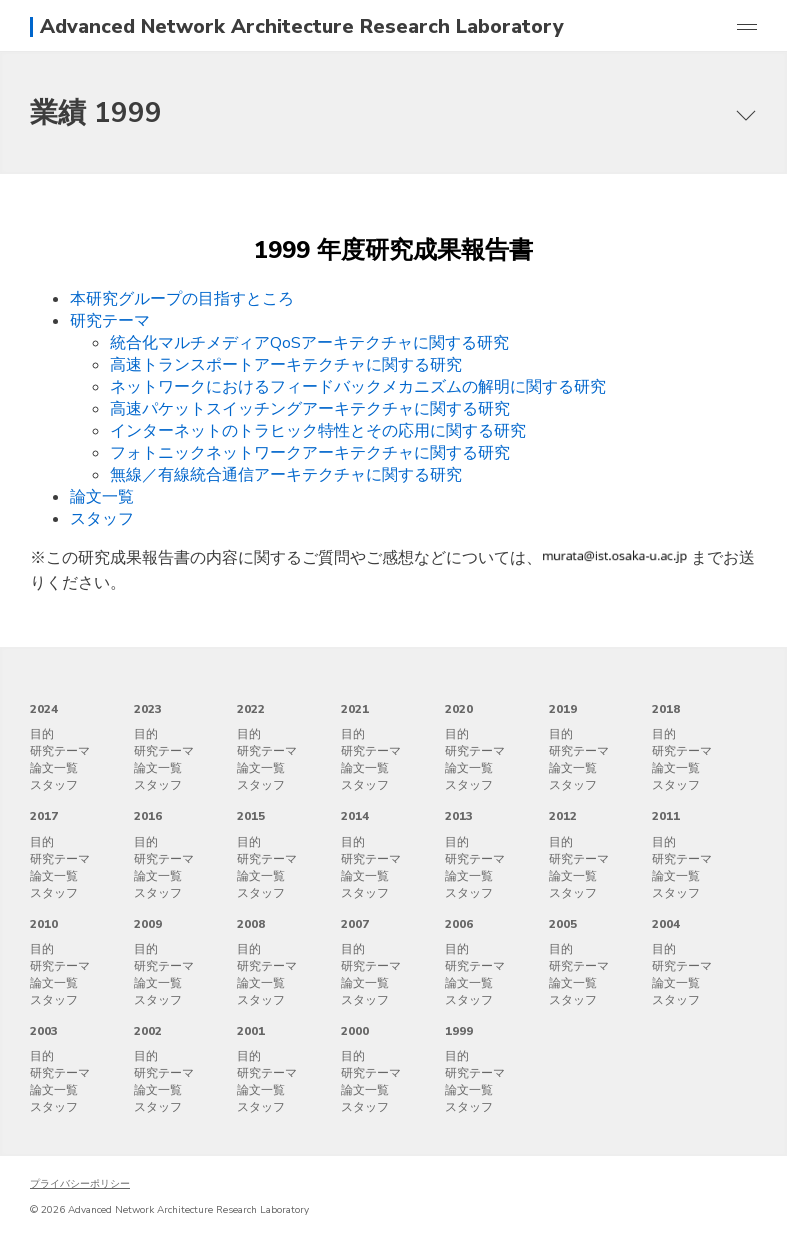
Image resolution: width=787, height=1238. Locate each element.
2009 (148, 924)
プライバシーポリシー (80, 1184)
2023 (148, 709)
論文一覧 (102, 497)
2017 (44, 816)
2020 (459, 709)
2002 (148, 1031)
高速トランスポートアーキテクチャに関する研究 (286, 365)
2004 (666, 924)
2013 (459, 816)
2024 (44, 709)
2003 (44, 1031)
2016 (148, 816)
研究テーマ (110, 321)
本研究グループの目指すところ (182, 299)
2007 (355, 924)
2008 (251, 924)
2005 (563, 924)
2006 (459, 924)
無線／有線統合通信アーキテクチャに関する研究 (286, 475)
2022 (251, 709)
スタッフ (102, 519)
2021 (355, 709)
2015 (251, 816)
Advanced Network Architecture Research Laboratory (302, 27)
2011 (666, 816)
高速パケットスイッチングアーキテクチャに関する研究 (310, 409)
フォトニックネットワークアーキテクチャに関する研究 (310, 453)
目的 (42, 734)
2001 (251, 1031)
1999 (459, 1031)
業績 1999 (96, 113)
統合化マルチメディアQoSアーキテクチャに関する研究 (309, 343)
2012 (563, 816)
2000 (355, 1031)
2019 (563, 709)
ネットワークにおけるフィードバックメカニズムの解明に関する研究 (358, 387)
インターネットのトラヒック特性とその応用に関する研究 (318, 431)
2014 (355, 816)
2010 (44, 924)
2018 (666, 709)
